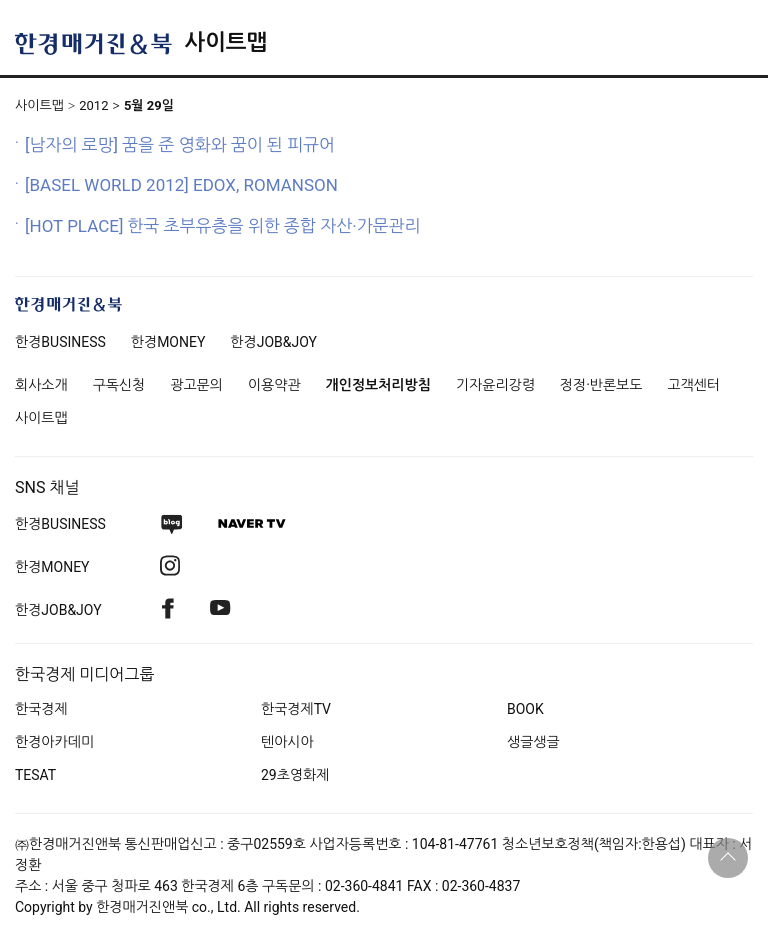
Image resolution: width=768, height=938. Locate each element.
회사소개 (41, 385)
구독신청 (119, 385)
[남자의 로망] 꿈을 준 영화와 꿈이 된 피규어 (180, 145)
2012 (93, 105)
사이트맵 (225, 42)
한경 (60, 342)
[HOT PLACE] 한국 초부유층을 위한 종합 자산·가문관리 (223, 226)
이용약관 (274, 385)
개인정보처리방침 (378, 385)
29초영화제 (295, 775)
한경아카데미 (54, 742)
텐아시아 (287, 742)
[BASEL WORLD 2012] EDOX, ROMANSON (181, 185)
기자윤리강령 (495, 385)
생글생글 (533, 742)
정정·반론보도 (601, 385)
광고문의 (196, 385)
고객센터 (693, 385)
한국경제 (41, 709)
